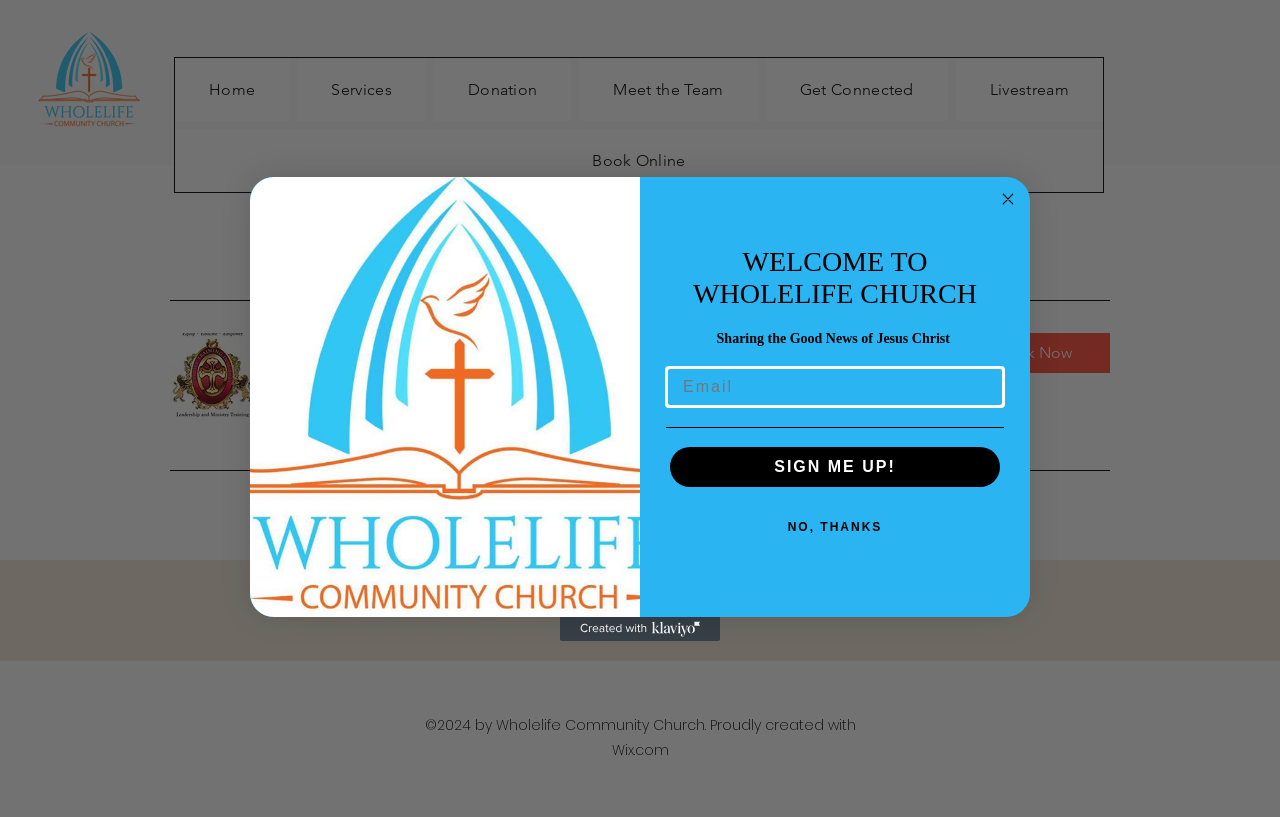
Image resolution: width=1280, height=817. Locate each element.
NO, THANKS (835, 527)
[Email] (835, 387)
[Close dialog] (1008, 199)
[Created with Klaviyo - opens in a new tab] (640, 629)
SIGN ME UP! (835, 466)
